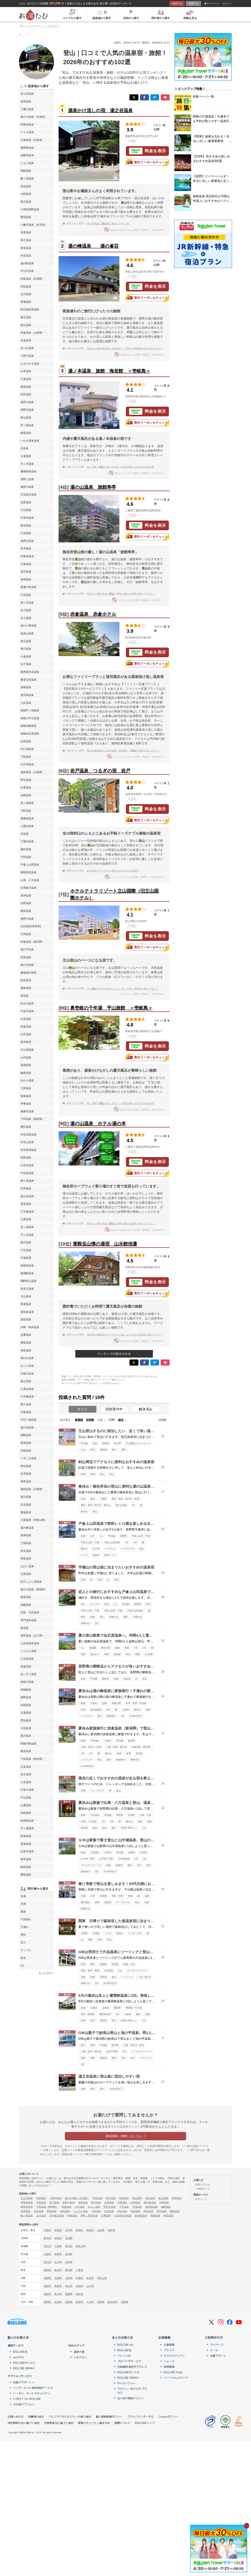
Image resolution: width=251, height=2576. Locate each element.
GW (145, 1859)
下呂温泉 (26, 1250)
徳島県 (47, 2294)
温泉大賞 (79, 2352)
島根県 (58, 2286)
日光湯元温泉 (29, 494)
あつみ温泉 (27, 348)
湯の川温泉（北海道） (34, 116)
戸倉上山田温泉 (30, 864)
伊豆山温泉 (27, 1142)
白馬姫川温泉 (29, 887)
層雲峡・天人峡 (134, 2008)
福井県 (68, 2262)
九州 (92, 1896)
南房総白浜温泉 (30, 671)
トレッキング (97, 1790)
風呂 (95, 1828)
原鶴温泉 (26, 1689)
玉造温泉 (26, 1573)
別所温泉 (26, 903)
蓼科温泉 (26, 849)
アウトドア (146, 2058)
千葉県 (58, 2246)
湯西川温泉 (27, 540)
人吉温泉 (26, 1782)
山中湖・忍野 (88, 1859)
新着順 (79, 1419)
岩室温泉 (26, 957)
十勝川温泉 (27, 109)
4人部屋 (149, 1654)
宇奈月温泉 (27, 1011)
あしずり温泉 (29, 1674)
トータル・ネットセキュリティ (31, 2393)
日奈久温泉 (27, 1789)
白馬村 (131, 1815)
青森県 (58, 2230)
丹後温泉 (26, 1412)
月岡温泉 (26, 934)
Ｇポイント (201, 2199)
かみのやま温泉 (30, 363)
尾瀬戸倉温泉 (29, 587)
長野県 (105, 1443)
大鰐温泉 (26, 193)
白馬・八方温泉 (30, 880)
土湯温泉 (26, 456)
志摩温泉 (26, 1334)
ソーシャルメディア (176, 2378)
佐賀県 (58, 2302)
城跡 (92, 1617)
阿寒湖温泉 (27, 124)
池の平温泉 (27, 949)
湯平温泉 (26, 1859)
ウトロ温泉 (27, 132)
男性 (23, 1934)
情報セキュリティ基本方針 (94, 2423)
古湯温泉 (26, 1712)
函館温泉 (26, 170)
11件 (157, 264)
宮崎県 (100, 2302)
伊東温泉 (26, 1103)
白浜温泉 (26, 1504)
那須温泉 (26, 525)
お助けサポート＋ (23, 2382)
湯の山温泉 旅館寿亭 (93, 487)
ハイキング (110, 1549)
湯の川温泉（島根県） (34, 1589)
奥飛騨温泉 (27, 1273)
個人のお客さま (18, 2337)
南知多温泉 (27, 1311)
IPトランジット (126, 2383)
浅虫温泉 (26, 186)
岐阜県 (58, 2270)
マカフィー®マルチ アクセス (132, 2391)
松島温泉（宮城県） (32, 278)
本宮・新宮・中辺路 (136, 1703)
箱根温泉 (26, 687)
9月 (117, 2014)
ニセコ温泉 (27, 163)
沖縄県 (124, 2302)
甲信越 (84, 1443)
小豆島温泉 (27, 1658)
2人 (23, 1965)
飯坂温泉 (26, 432)
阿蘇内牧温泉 (29, 1743)
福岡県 (47, 2302)
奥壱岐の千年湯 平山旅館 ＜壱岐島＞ (111, 1007)
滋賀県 (47, 2278)
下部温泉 (26, 756)
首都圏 (92, 1648)
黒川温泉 (26, 1735)
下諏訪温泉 (27, 841)
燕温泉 (25, 995)
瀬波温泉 (26, 987)
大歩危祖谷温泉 (30, 1643)
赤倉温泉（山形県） (32, 332)
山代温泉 (26, 1057)
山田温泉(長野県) (31, 926)
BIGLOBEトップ (144, 2423)
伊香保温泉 (27, 556)
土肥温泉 (26, 1219)
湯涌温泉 (26, 1065)
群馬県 (115, 1964)
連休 (148, 1710)
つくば (107, 1933)
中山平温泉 (27, 270)
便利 (123, 1450)
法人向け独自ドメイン (130, 2398)
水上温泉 (26, 617)
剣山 (102, 1474)
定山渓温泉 (27, 93)
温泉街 (96, 1555)
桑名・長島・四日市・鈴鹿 (125, 1499)
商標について (122, 2423)
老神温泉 (26, 579)
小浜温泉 (26, 1728)
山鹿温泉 (26, 1805)
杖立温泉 (26, 1774)
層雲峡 (117, 2008)
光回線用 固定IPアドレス (132, 2366)
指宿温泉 (26, 1866)
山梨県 (131, 1852)
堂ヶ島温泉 (27, 1226)
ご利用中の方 (214, 2337)
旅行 (125, 1617)
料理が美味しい (129, 1828)
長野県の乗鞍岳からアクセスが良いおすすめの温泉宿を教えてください (126, 1334)
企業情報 (164, 2337)
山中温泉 (26, 1034)
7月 (126, 1542)
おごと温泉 (27, 1365)
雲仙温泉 (26, 1720)
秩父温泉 (26, 641)
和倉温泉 (26, 1026)
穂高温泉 (26, 910)
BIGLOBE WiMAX (23, 2368)
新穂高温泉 (27, 1265)
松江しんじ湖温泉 (31, 1581)
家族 (23, 1911)
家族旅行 (111, 1716)
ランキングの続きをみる (114, 1353)
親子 (83, 2045)
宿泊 (92, 2089)
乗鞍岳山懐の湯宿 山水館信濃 (105, 1243)
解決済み (146, 1409)
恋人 (23, 1942)
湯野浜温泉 (27, 409)
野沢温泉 (26, 779)
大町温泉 (26, 810)
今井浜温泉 (27, 1165)
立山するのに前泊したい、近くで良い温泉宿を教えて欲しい (123, 988)
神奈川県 (105, 1648)
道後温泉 (26, 1666)
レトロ (84, 1555)
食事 (128, 1753)
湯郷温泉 (26, 1604)
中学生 (107, 1852)
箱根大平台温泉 (30, 718)
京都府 (58, 2278)
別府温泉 (26, 1812)
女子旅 (96, 1549)
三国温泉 (26, 1088)
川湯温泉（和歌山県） (34, 1519)
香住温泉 (26, 1465)
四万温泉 (26, 571)
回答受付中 (114, 1409)
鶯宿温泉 (26, 217)
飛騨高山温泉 (29, 1280)
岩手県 (68, 2230)
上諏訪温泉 (27, 826)
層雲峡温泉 (27, 147)
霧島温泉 (26, 1874)
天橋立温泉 (27, 1373)
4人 (82, 1648)
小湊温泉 (26, 656)
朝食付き (113, 1617)
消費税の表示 (36, 2416)
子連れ (25, 1926)
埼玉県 (47, 2246)
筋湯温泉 (26, 1836)
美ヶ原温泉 (27, 802)
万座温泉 (26, 564)
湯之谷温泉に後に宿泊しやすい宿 (108, 223)
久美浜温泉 (27, 1388)
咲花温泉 (26, 980)
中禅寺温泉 (27, 517)
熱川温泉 (26, 1242)
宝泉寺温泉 (27, 1851)
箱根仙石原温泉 (30, 733)
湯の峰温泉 (27, 1527)
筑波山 (119, 1933)
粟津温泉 (26, 1041)
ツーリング (127, 1977)
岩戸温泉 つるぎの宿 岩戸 (100, 770)
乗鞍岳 (105, 1679)
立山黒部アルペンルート (138, 1443)
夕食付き (137, 1617)
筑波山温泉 (27, 633)
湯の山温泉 (27, 1357)
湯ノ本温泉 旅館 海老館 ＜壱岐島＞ (109, 370)
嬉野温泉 (26, 1697)
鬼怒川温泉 (27, 486)
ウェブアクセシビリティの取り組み (70, 2416)
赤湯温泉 (26, 340)
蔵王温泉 (26, 317)
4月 (133, 1505)
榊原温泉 (26, 1342)
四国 (92, 1474)
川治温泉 (26, 509)
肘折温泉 (26, 394)
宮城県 (79, 2230)
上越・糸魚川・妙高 (91, 1747)
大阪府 (68, 2278)
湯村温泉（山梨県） (32, 772)
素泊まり (94, 1654)
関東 (90, 1940)
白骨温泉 (26, 787)
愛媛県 (68, 2294)
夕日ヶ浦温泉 (29, 1419)
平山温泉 (26, 1797)
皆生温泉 (26, 1550)
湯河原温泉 (27, 695)
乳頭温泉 (26, 286)
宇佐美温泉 (27, 1173)
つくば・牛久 (135, 1933)
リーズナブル (127, 1549)
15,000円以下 (110, 1871)
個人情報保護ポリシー (109, 2416)
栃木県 (47, 2238)
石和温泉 (26, 741)
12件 (157, 129)
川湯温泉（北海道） (32, 139)
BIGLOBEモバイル (24, 2363)
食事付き (85, 1623)
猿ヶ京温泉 (27, 602)
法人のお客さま (122, 2337)
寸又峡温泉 (27, 1211)
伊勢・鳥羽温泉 (30, 1327)
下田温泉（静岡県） (32, 1118)
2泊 (143, 2020)
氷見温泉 (26, 1018)
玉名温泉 (26, 1766)
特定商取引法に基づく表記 (24, 2423)
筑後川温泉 (27, 1681)
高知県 (79, 2294)
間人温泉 (26, 1404)
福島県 (111, 2230)
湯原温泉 (26, 1596)
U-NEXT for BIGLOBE (27, 2399)
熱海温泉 (26, 1095)
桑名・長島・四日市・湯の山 (95, 1505)
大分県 (90, 2302)
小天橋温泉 (27, 1396)
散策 (106, 1654)
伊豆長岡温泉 (29, 1149)
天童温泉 (26, 378)
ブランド (169, 2350)
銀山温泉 (26, 325)
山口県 (90, 2286)
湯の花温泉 (27, 1427)
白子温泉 (26, 664)
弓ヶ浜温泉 (27, 1234)
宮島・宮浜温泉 (30, 1612)
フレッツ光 (124, 2355)
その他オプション (23, 2404)
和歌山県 (116, 1703)
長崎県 (103, 1896)
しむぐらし (80, 2357)
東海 (92, 1499)
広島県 (79, 2286)
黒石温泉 (26, 201)
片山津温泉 (27, 1049)
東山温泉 (26, 417)
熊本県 (79, 2302)
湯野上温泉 (27, 479)
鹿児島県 (113, 2302)
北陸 (95, 1443)
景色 (100, 1940)
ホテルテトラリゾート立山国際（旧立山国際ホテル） (114, 894)
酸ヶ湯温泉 (27, 178)
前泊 (92, 1450)
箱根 (117, 1648)
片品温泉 (26, 594)
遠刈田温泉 (27, 263)
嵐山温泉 (26, 1381)
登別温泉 (26, 101)
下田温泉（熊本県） (32, 1758)
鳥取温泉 (26, 1558)
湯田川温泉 (27, 402)
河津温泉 (26, 1188)
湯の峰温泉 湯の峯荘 (93, 246)
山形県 (100, 2230)
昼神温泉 (26, 895)
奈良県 (90, 2278)
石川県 (58, 2262)
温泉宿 (103, 1450)
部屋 (137, 1654)
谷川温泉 (26, 610)
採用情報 (169, 2366)
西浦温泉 (26, 1304)
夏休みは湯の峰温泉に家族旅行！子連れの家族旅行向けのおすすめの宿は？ (129, 348)
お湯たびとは (202, 2184)
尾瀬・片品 (129, 1964)
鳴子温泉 (26, 240)
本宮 (83, 1710)
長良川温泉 (27, 1288)
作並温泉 (26, 255)
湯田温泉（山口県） (32, 1635)
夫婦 (23, 1903)
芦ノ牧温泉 (27, 425)
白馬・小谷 (145, 1815)
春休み (84, 1511)
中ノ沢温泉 (27, 463)
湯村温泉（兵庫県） (32, 1489)
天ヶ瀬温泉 (27, 1828)
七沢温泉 (26, 702)
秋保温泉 (26, 247)
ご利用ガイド (202, 2188)
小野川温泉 (27, 355)
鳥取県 (47, 2286)
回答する (177, 3)
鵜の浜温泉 (27, 964)
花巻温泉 (26, 232)
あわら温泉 (27, 1080)
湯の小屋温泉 (29, 625)
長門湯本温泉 (29, 1620)
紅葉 (100, 1580)
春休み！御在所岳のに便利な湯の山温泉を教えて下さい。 (121, 593)
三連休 (125, 1710)
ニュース (169, 2361)
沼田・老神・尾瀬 (90, 1970)
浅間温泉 (26, 795)
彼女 (23, 1957)
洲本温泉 (26, 1481)
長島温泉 (26, 1350)
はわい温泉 (27, 1566)
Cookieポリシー (168, 2416)
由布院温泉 (27, 1820)
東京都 (68, 2246)
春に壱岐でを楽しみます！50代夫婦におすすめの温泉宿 (120, 466)
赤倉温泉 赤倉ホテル (93, 614)
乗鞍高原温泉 (29, 872)
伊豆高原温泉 (29, 1134)
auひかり (18, 2357)
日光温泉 (26, 533)
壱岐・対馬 (117, 1896)
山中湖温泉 (27, 764)
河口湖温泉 (27, 748)
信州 (148, 1604)
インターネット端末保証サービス (33, 2388)
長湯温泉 (26, 1843)
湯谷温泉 (26, 1319)
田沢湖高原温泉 (30, 309)
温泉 (83, 1654)
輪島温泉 (26, 1072)
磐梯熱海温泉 (29, 471)
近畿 (104, 1703)
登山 (114, 1450)
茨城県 (96, 1933)
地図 (132, 140)
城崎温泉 (26, 1435)
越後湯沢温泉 (29, 972)
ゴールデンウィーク (91, 1865)
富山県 (117, 1443)
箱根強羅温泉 (29, 725)
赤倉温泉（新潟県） (32, 941)
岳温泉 (25, 448)
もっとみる (46, 1972)
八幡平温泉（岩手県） (34, 224)
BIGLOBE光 (20, 2352)
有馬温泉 (26, 1442)
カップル (26, 1950)
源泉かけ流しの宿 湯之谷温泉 (100, 110)
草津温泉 (26, 548)
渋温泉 (25, 833)
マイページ (212, 3)
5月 (136, 1859)
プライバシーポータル (140, 2416)
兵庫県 (79, 2278)
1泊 (96, 1623)
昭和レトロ (110, 1555)
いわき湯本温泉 (30, 440)
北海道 (93, 2008)
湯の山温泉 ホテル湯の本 (98, 1123)
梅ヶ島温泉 (27, 1180)
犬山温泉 (26, 1296)
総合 (121, 1419)
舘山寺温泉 (27, 1196)
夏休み (84, 1549)
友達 (23, 1896)
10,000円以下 (110, 1983)
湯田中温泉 (27, 918)
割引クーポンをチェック (147, 162)
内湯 (146, 1902)
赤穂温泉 (26, 1450)
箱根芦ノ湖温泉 (30, 710)
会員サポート (218, 2355)
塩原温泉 (26, 502)
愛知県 (68, 2270)
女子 (92, 1536)
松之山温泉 (27, 1003)
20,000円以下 (136, 1716)
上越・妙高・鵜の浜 (116, 1747)
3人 (101, 1536)
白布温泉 (26, 371)
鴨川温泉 (26, 648)
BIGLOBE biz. (125, 2344)
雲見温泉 (26, 1203)
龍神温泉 (26, 1535)
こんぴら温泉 (29, 1650)
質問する (193, 3)
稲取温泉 (26, 1157)
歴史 (83, 1617)
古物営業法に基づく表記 (58, 2423)
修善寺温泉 (27, 1111)
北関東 (84, 1933)
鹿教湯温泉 (27, 818)
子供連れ (26, 1919)
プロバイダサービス (129, 2361)
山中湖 (143, 1852)
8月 (135, 1542)
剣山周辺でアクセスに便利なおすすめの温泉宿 (113, 870)
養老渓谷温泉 (29, 679)
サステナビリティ (174, 2355)
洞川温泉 (26, 1496)
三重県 (103, 1499)
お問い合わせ (16, 2416)
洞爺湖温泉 (27, 155)
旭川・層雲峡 (88, 2014)
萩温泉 (25, 1627)
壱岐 (130, 1896)
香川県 (58, 2294)
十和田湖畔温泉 (30, 209)
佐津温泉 (26, 1473)
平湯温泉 (26, 1257)
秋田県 (90, 2230)
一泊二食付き (144, 1977)
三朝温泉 (26, 1543)
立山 (83, 1450)
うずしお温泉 (29, 1458)
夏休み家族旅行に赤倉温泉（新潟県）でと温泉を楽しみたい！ (124, 750)
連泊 (92, 2020)
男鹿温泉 (26, 301)
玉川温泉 (26, 294)
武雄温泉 (26, 1705)
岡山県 (68, 2286)
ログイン (227, 3)
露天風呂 (85, 1902)
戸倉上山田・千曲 (141, 1536)
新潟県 (131, 1741)
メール (214, 2350)
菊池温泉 (26, 1751)
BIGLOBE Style (173, 2372)
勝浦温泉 (26, 1512)
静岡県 (47, 2270)
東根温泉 (26, 386)
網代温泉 (26, 1126)
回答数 (90, 1419)
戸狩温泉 (26, 856)
